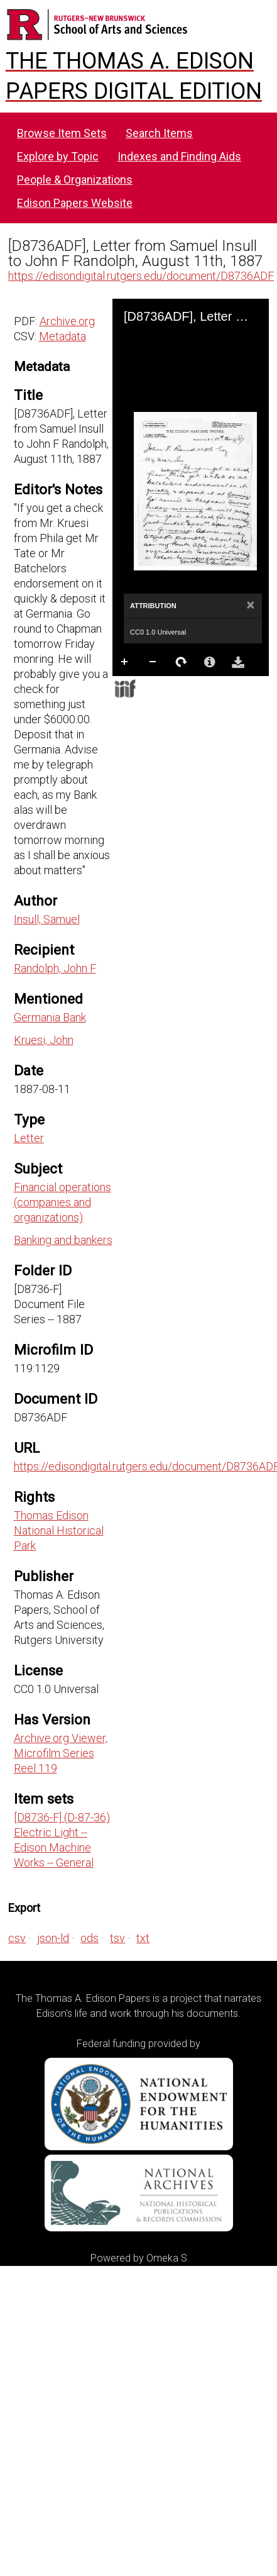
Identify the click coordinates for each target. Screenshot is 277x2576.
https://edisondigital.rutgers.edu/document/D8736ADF (141, 275)
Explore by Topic (58, 156)
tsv (117, 1938)
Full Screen (153, 687)
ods (89, 1938)
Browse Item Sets (62, 133)
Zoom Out (153, 662)
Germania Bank (50, 1017)
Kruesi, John (43, 1039)
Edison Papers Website (75, 202)
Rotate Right (181, 662)
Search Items (159, 133)
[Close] (250, 605)
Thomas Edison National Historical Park (59, 1530)
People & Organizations (75, 179)
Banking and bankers (63, 1239)
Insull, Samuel (47, 919)
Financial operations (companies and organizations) (62, 1202)
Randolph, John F (55, 968)
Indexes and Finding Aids (179, 156)
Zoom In (125, 662)
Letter (29, 1138)
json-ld (53, 1938)
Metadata (62, 336)
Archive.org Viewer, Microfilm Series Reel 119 (60, 1753)
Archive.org (67, 321)
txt (142, 1938)
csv (17, 1938)
